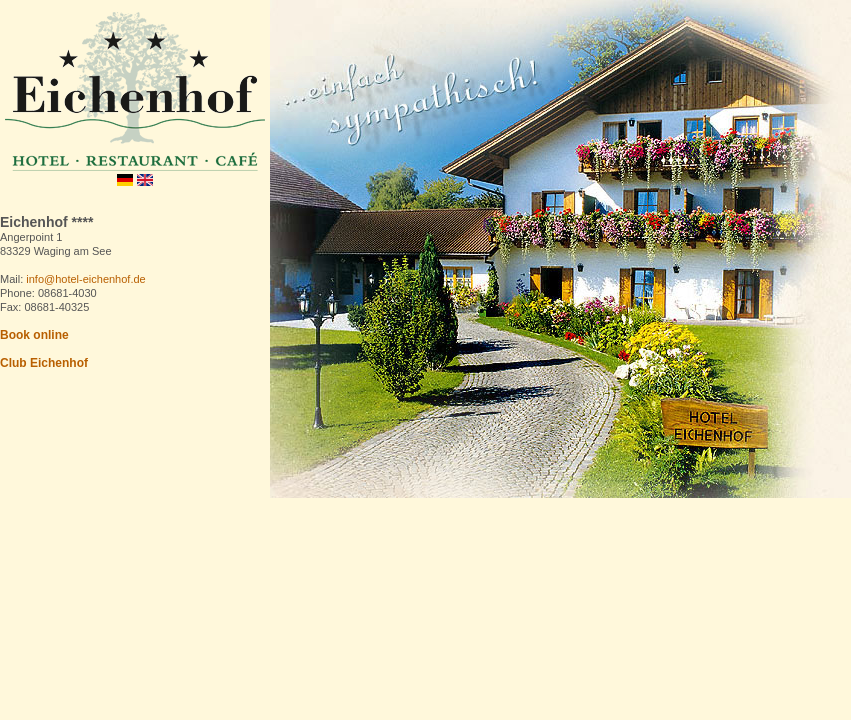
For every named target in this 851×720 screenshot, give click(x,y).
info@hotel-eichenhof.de (85, 279)
